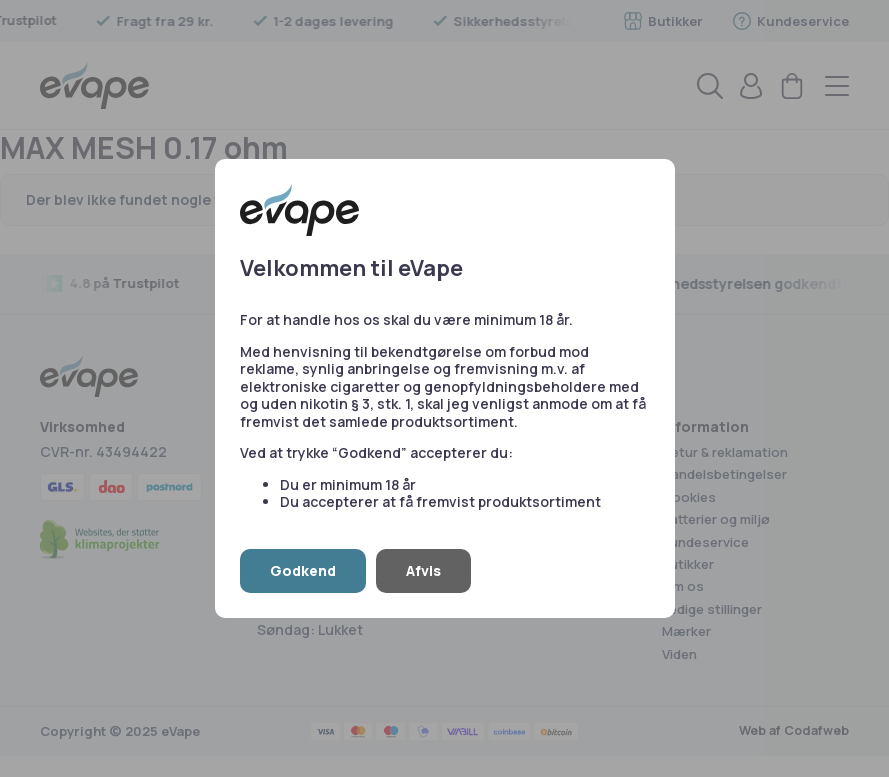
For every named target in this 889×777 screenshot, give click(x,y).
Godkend (303, 570)
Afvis (423, 570)
